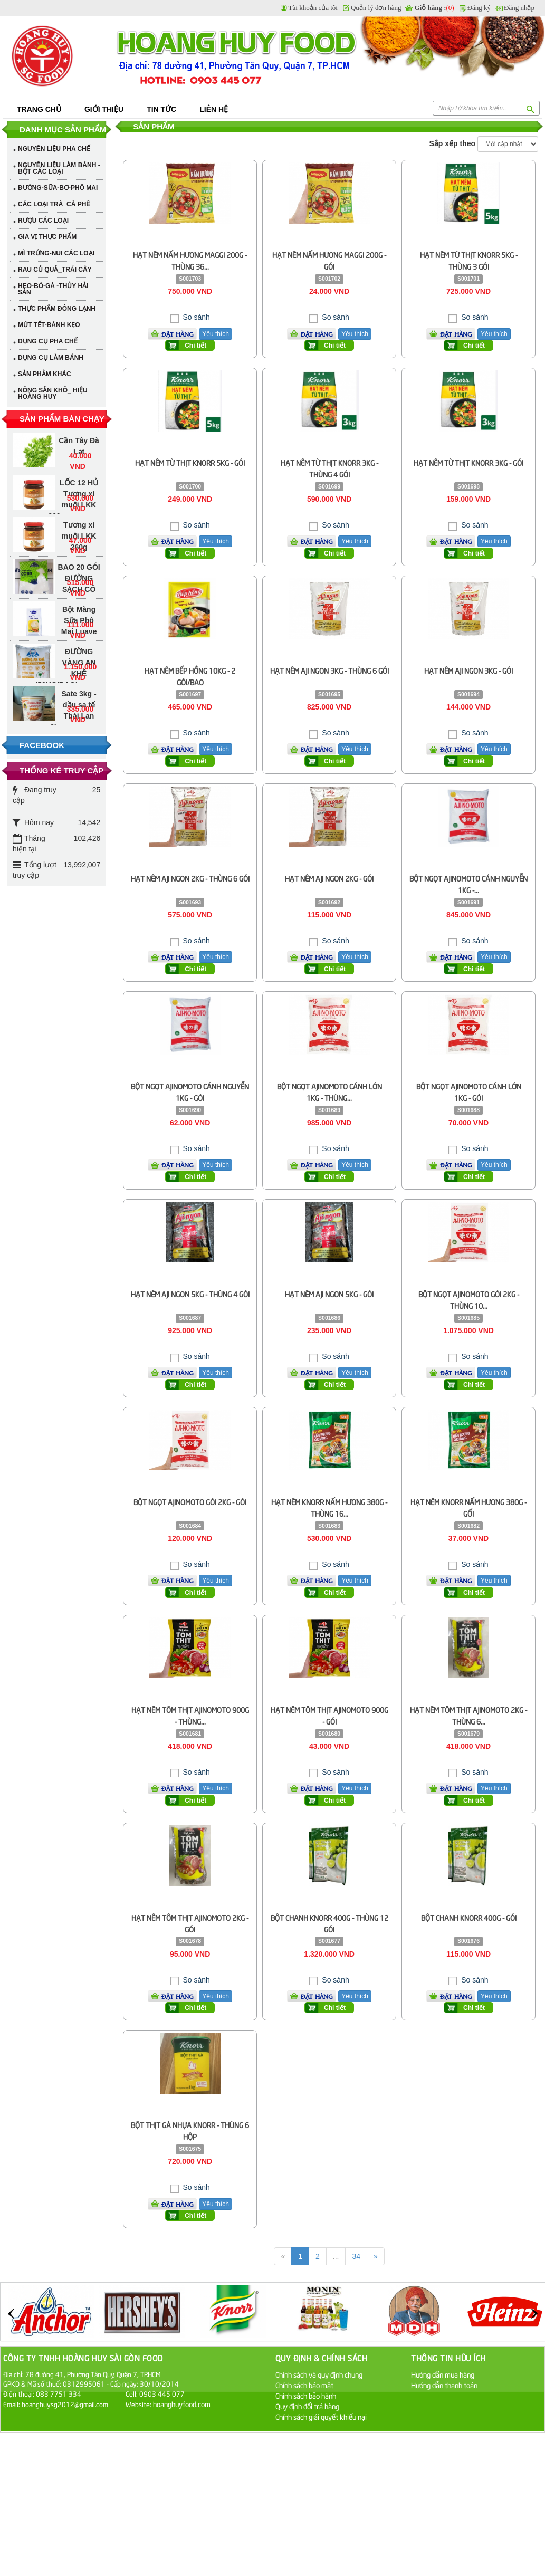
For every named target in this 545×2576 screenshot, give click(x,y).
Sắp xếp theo (452, 143)
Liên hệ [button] (213, 109)
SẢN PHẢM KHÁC (44, 374)
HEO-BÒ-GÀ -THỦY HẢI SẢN (53, 289)
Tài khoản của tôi (313, 8)
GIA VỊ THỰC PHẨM (47, 237)
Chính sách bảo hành (305, 2395)
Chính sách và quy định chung (318, 2374)
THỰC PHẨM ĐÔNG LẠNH (56, 308)
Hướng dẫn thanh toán (444, 2385)
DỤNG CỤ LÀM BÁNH (50, 357)
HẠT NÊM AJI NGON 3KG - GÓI (468, 670)
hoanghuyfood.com (182, 2404)
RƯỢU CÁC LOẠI (43, 220)
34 (356, 2256)
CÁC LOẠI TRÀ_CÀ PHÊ (54, 204)
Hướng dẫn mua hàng (442, 2374)
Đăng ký (479, 8)
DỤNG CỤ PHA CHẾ (48, 341)
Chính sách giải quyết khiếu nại (321, 2416)
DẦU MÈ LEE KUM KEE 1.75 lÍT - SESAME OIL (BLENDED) (66, 688)
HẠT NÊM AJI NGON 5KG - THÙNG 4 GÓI (190, 1294)
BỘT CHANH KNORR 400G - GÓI (469, 1917)
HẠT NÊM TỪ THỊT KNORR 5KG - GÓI (190, 462)
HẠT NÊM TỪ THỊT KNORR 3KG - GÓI (468, 462)
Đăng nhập (519, 8)
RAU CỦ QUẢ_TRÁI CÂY (55, 269)
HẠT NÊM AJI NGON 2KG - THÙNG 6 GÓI (190, 878)
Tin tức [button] (161, 109)
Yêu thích (215, 334)
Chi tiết (195, 345)
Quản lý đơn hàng (376, 8)
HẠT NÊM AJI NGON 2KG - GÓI (329, 878)
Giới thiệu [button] (103, 109)
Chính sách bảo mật (304, 2385)
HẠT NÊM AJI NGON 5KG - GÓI (329, 1294)
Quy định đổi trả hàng (307, 2406)
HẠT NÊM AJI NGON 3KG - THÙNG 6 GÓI (329, 670)
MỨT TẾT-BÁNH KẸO (49, 325)
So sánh (195, 317)
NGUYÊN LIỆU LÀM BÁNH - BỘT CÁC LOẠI (59, 168)
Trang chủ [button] (39, 109)
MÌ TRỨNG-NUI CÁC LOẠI (56, 253)
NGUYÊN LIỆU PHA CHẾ (54, 148)
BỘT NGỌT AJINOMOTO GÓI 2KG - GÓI (189, 1502)
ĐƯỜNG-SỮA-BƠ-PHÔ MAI (58, 187)
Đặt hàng (177, 334)
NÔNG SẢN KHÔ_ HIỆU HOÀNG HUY (53, 393)
